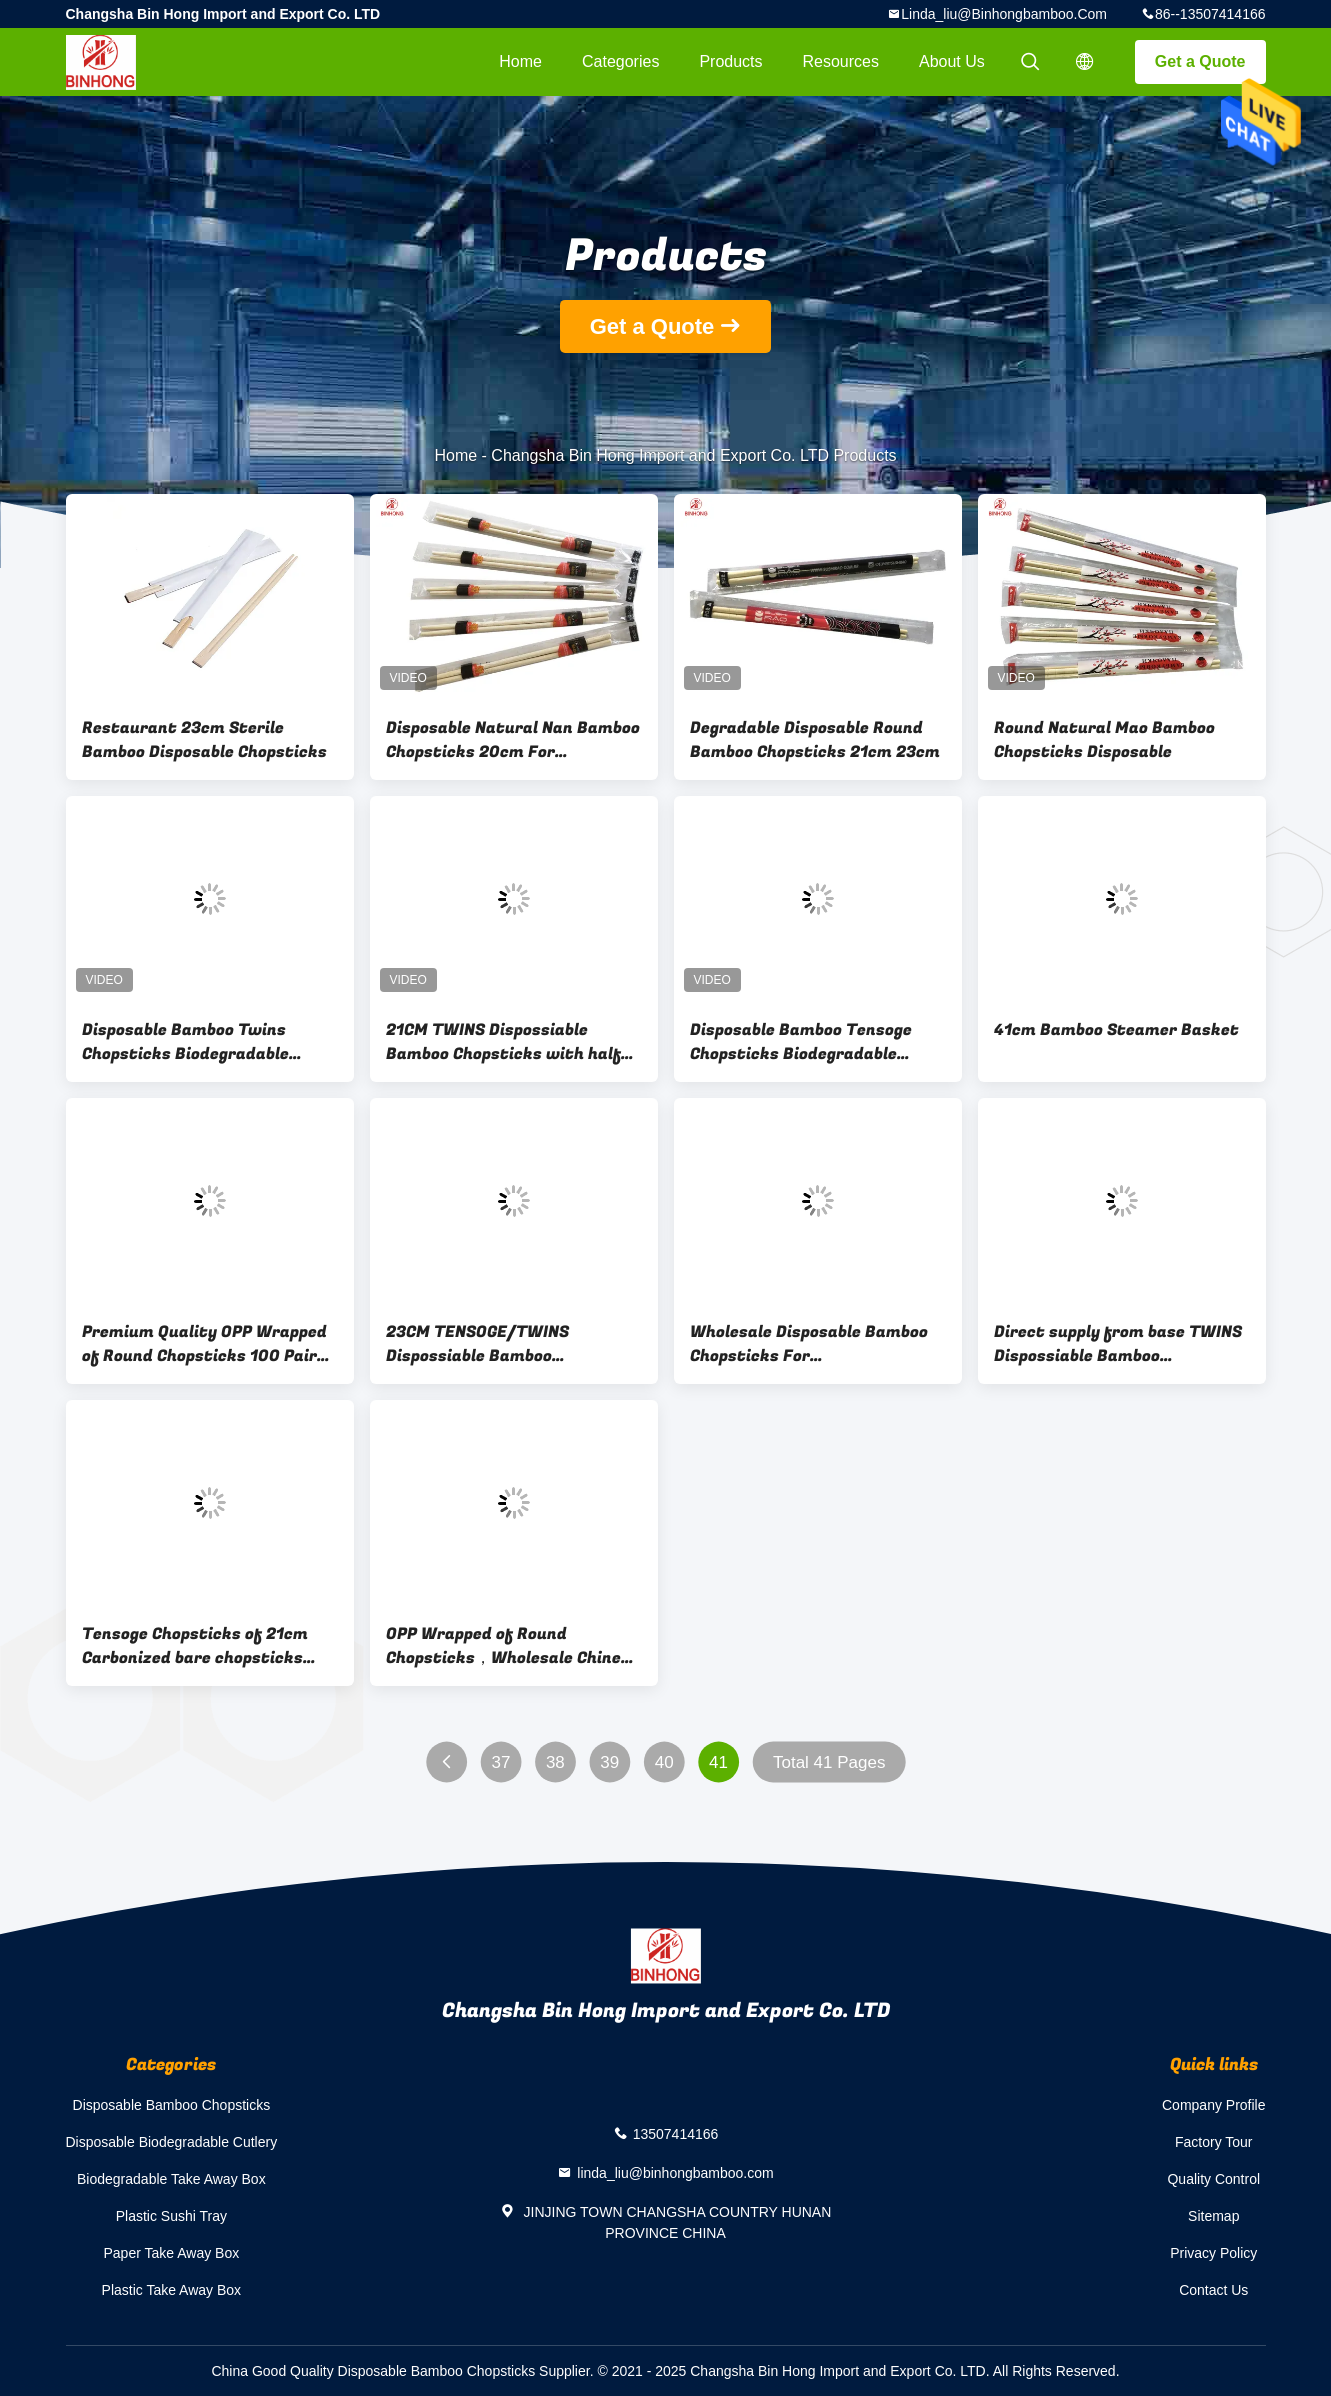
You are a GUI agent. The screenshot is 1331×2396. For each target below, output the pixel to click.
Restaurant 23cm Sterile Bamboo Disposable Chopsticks (204, 740)
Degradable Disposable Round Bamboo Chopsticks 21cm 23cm (815, 740)
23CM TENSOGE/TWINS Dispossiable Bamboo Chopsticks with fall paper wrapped (492, 1344)
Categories (620, 61)
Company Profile (1214, 2105)
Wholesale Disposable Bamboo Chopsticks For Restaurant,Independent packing (809, 1344)
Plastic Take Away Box (172, 2290)
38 (554, 1762)
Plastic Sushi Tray (171, 2216)
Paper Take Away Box (172, 2253)
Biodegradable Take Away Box (171, 2179)
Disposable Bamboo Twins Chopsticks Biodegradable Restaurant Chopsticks (185, 1042)
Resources (841, 61)
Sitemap (1213, 2216)
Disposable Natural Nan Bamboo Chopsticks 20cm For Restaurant (513, 740)
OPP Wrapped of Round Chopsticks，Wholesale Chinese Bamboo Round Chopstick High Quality (512, 1646)
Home (520, 61)
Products (730, 61)
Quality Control (1213, 2179)
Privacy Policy (1213, 2253)
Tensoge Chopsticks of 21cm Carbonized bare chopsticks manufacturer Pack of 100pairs (209, 1646)
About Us (952, 61)
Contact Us (1213, 2290)
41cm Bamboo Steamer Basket (1116, 1030)
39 (609, 1762)
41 (718, 1762)
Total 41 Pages (828, 1762)
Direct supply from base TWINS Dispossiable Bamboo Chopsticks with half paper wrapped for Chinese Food (1118, 1344)
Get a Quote (1200, 61)
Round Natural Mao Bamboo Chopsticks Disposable (1104, 740)
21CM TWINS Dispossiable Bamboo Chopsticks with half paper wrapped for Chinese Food (513, 1042)
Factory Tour (1214, 2142)
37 (500, 1762)
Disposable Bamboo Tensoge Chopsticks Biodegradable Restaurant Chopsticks (801, 1042)
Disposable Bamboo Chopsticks (172, 2105)
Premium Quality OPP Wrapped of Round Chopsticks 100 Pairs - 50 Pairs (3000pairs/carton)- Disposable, (209, 1344)
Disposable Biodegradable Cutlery (172, 2142)
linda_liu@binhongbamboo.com (1004, 14)
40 (663, 1762)
